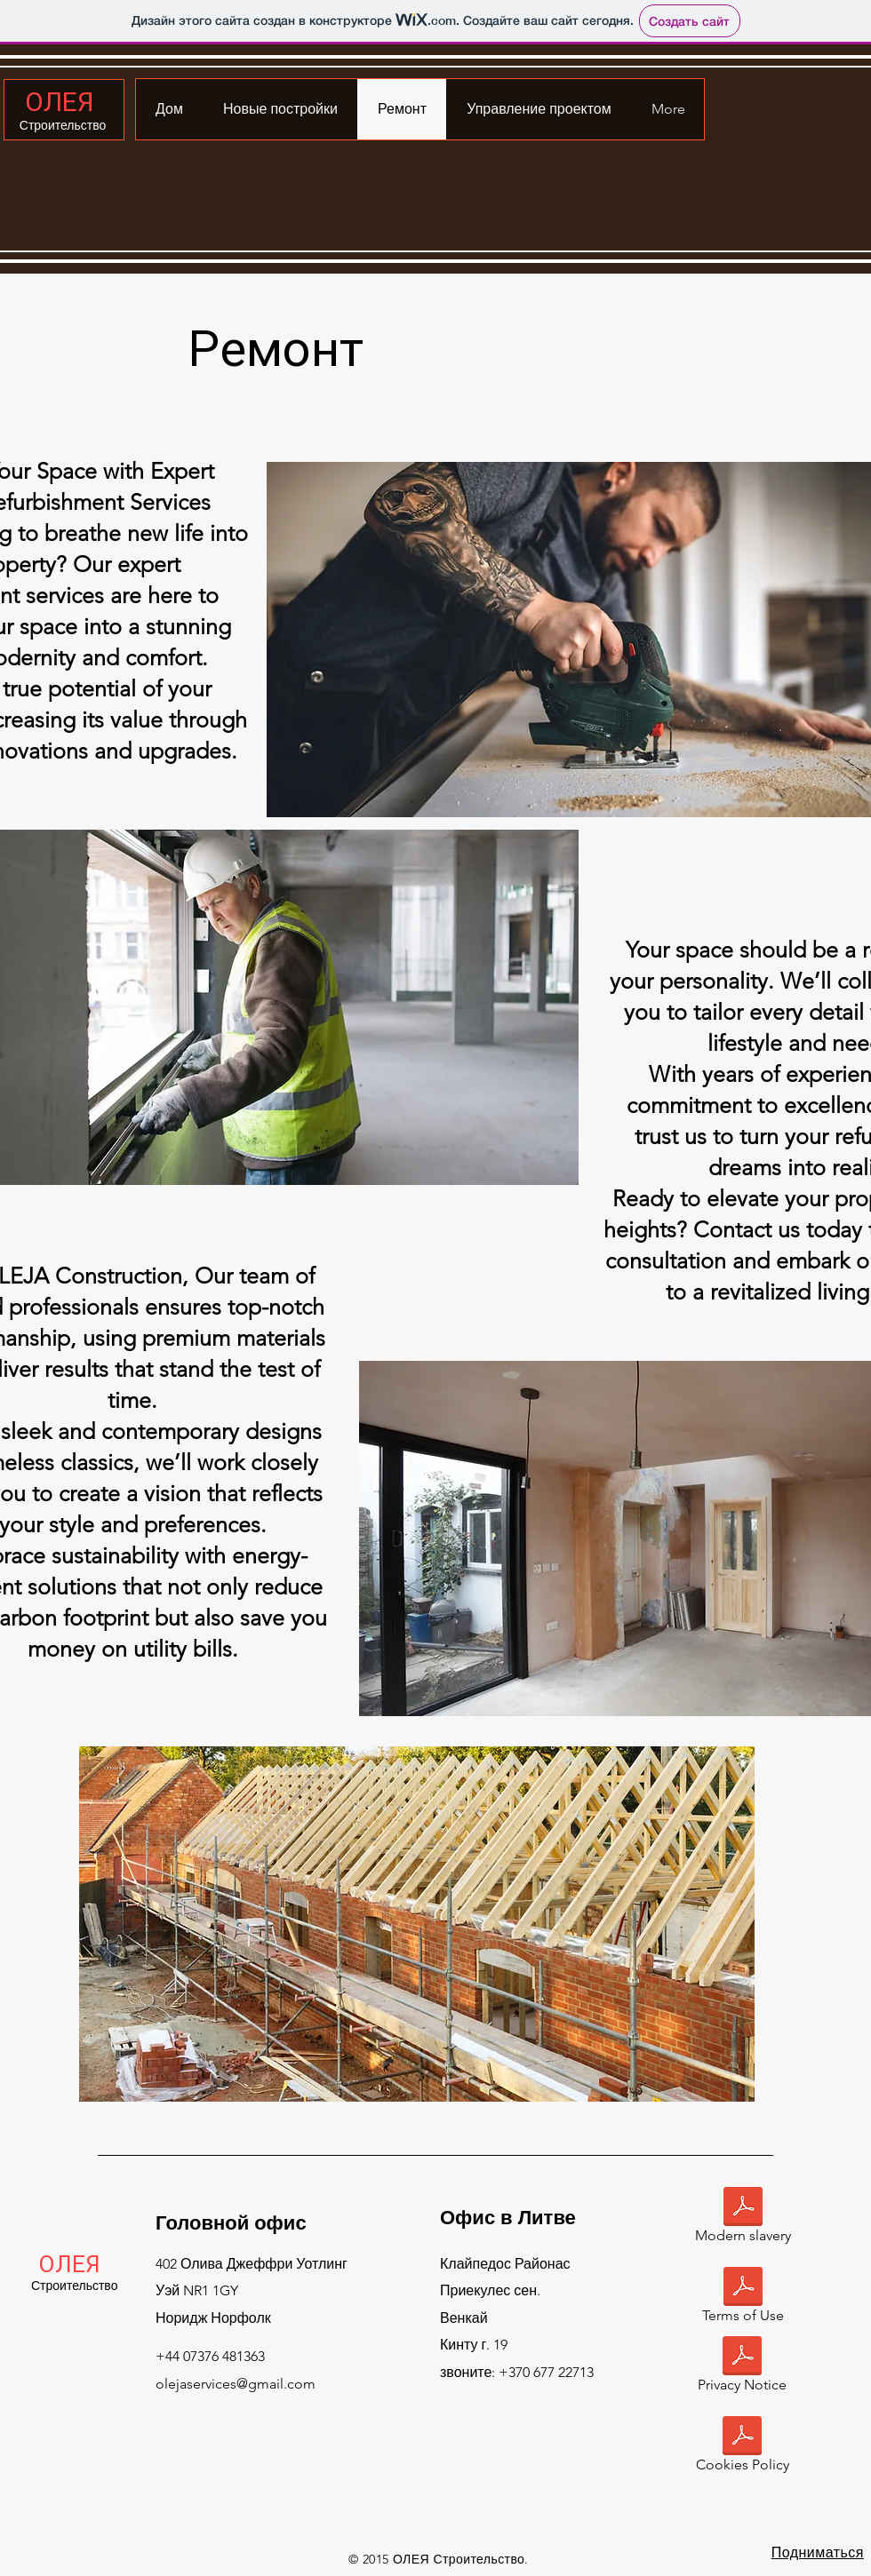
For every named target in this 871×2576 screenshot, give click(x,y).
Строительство (63, 125)
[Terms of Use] (742, 2298)
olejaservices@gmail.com (236, 2383)
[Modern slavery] (742, 2218)
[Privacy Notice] (742, 2367)
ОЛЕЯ (59, 101)
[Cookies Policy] (742, 2447)
